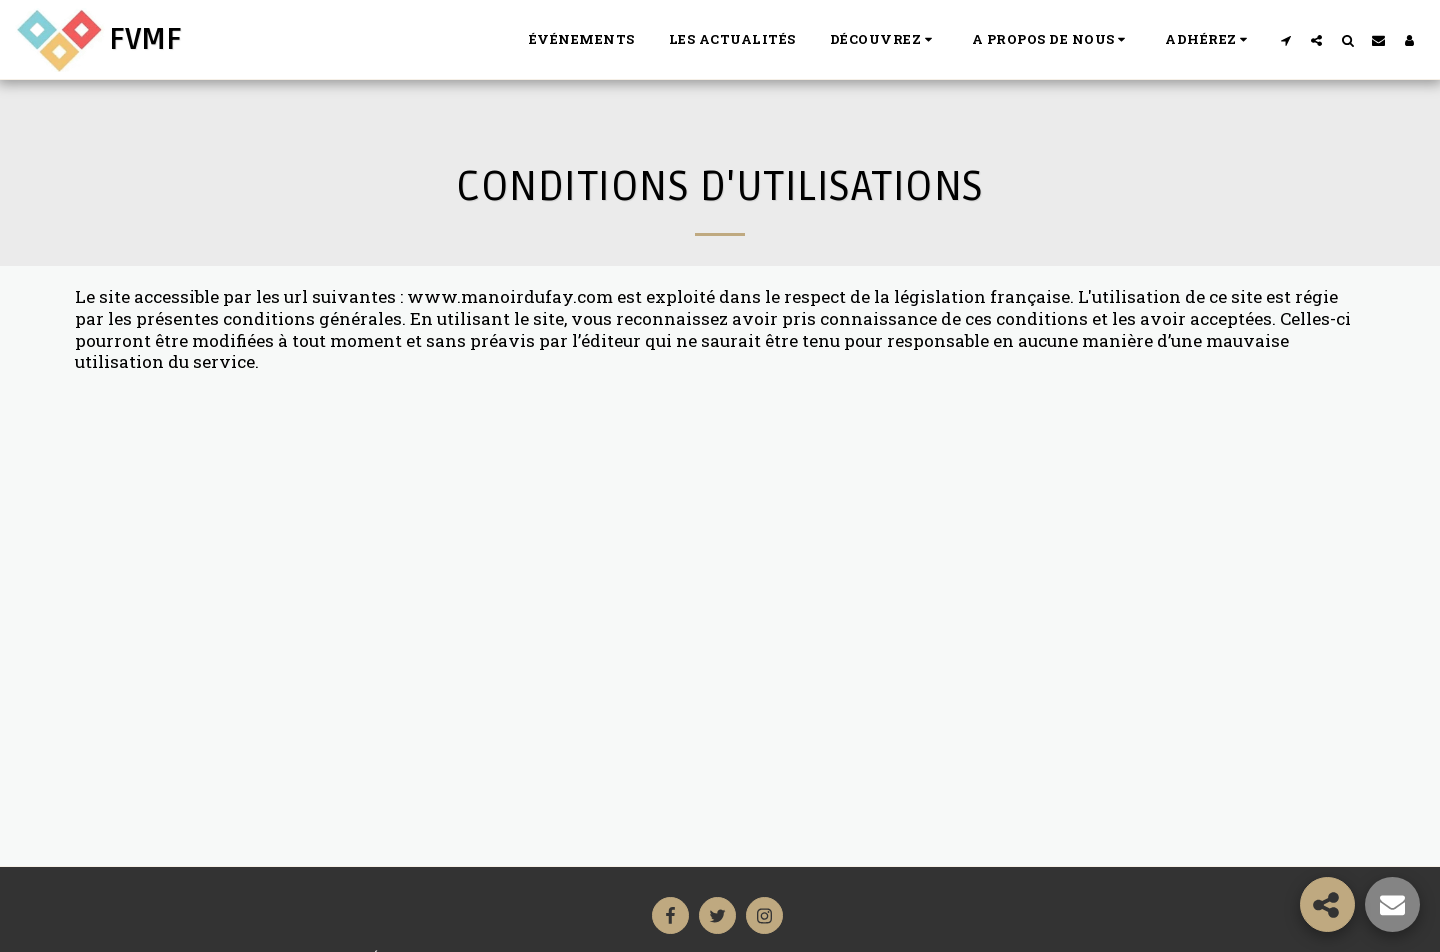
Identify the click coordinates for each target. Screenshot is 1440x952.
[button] (884, 40)
